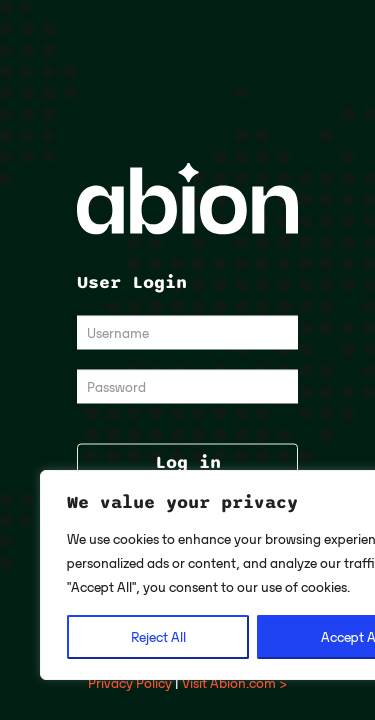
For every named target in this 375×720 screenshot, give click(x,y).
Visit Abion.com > (234, 683)
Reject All (158, 637)
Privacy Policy (130, 683)
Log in (188, 462)
